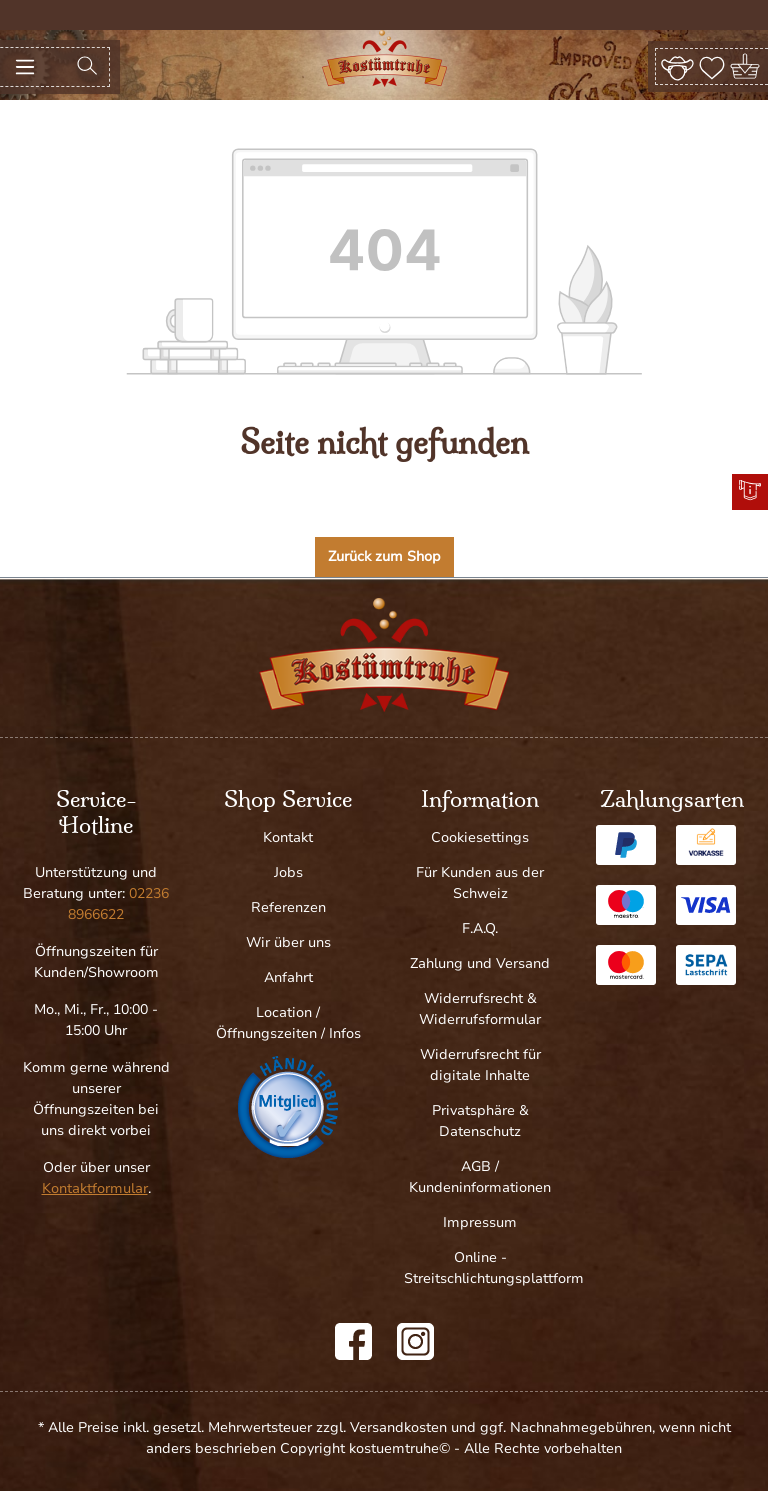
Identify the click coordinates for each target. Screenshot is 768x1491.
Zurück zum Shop (384, 556)
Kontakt (288, 837)
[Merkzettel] (712, 66)
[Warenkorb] (746, 66)
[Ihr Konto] (677, 66)
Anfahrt (288, 977)
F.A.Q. (480, 928)
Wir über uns (288, 942)
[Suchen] (87, 67)
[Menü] (25, 67)
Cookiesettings (480, 837)
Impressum (480, 1222)
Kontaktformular (95, 1188)
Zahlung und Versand (480, 963)
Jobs (288, 872)
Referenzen (288, 907)
